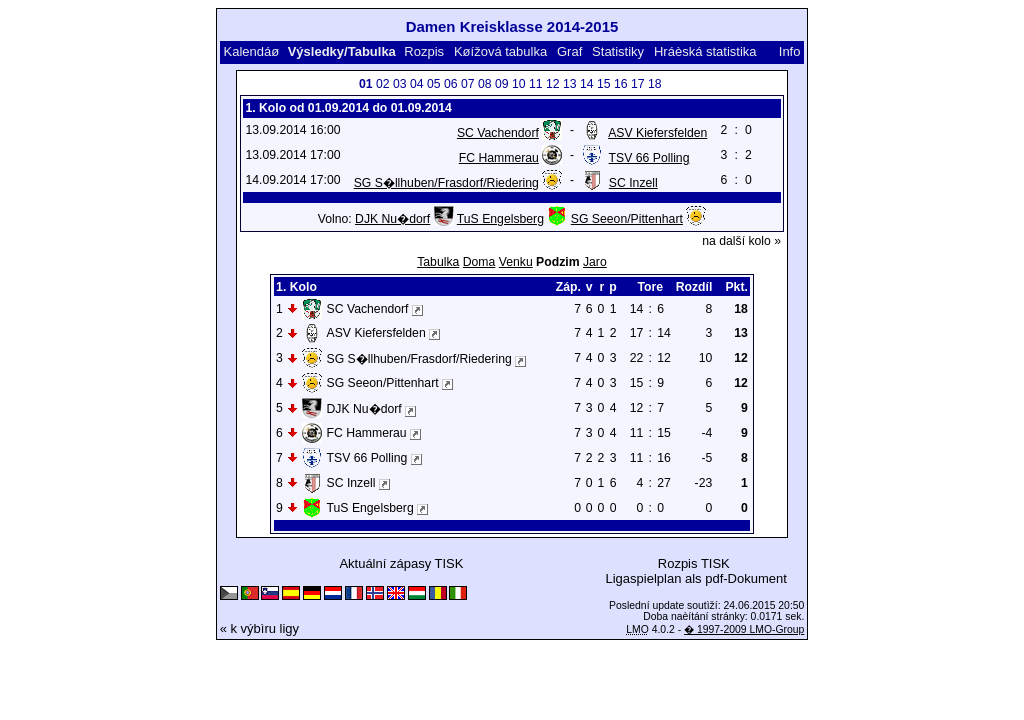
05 (434, 84)
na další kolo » (741, 241)
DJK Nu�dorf (392, 219)
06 (451, 84)
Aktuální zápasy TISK (401, 563)
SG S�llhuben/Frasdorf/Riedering (446, 183)
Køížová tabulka (500, 51)
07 (468, 84)
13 (570, 84)
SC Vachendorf (498, 133)
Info (790, 51)
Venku (516, 262)
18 (655, 84)
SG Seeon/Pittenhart (627, 219)
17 (638, 84)
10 (519, 84)
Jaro (595, 262)
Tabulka (438, 262)
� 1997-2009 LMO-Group (744, 629)
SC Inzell (633, 183)
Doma (479, 262)
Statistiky (618, 51)
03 (400, 84)
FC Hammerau (499, 158)
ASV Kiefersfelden (657, 133)
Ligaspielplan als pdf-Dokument (695, 578)
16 (621, 84)
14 (587, 84)
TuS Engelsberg (500, 219)
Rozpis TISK (694, 563)
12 (553, 84)
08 (485, 84)
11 (536, 84)
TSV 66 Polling (649, 158)
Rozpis (424, 51)
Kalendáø (252, 51)
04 (417, 84)
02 (383, 84)
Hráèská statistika (705, 51)
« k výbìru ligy (259, 628)
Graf (569, 51)
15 (604, 84)
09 (502, 84)
